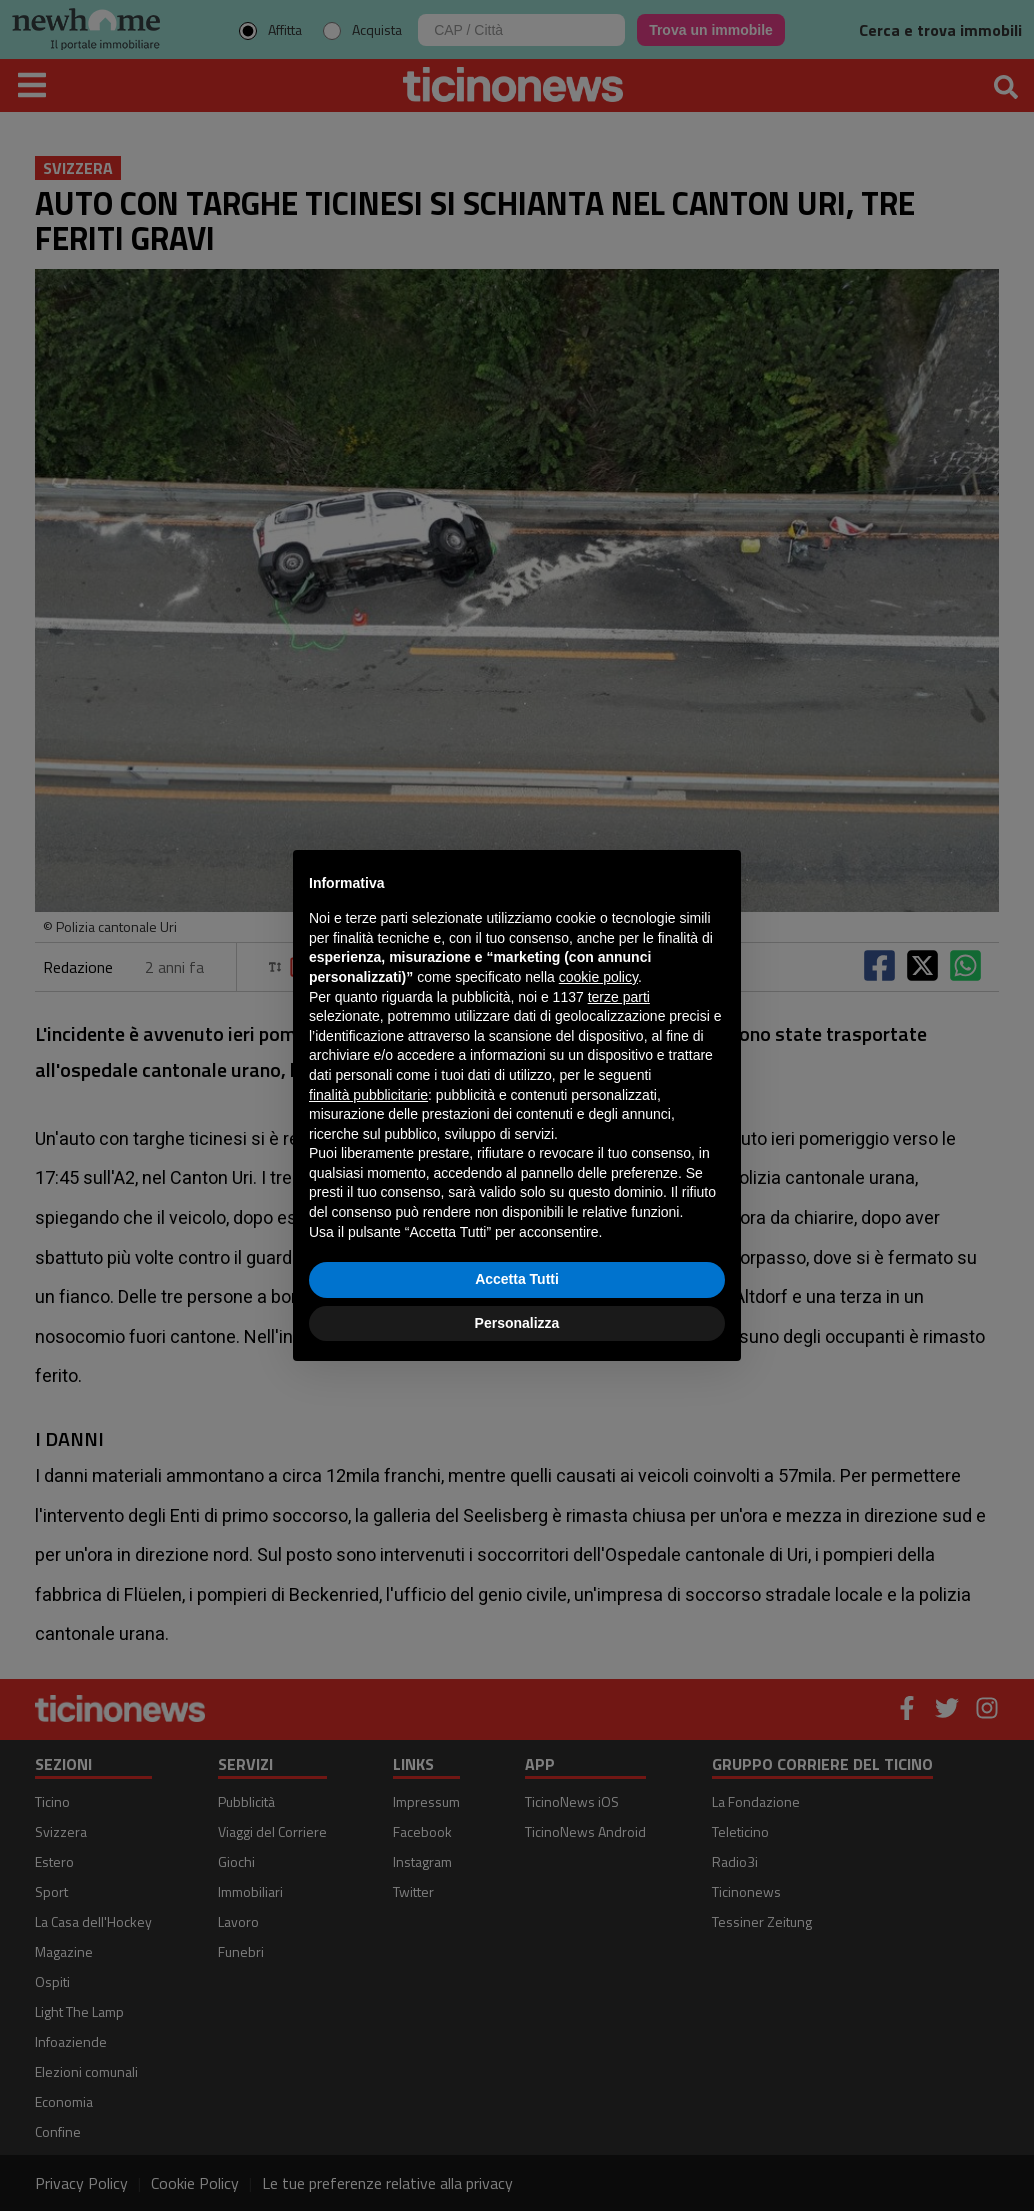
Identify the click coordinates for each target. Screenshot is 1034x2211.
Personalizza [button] (517, 1323)
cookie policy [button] (598, 977)
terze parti (619, 997)
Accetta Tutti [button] (517, 1279)
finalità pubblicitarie (368, 1095)
